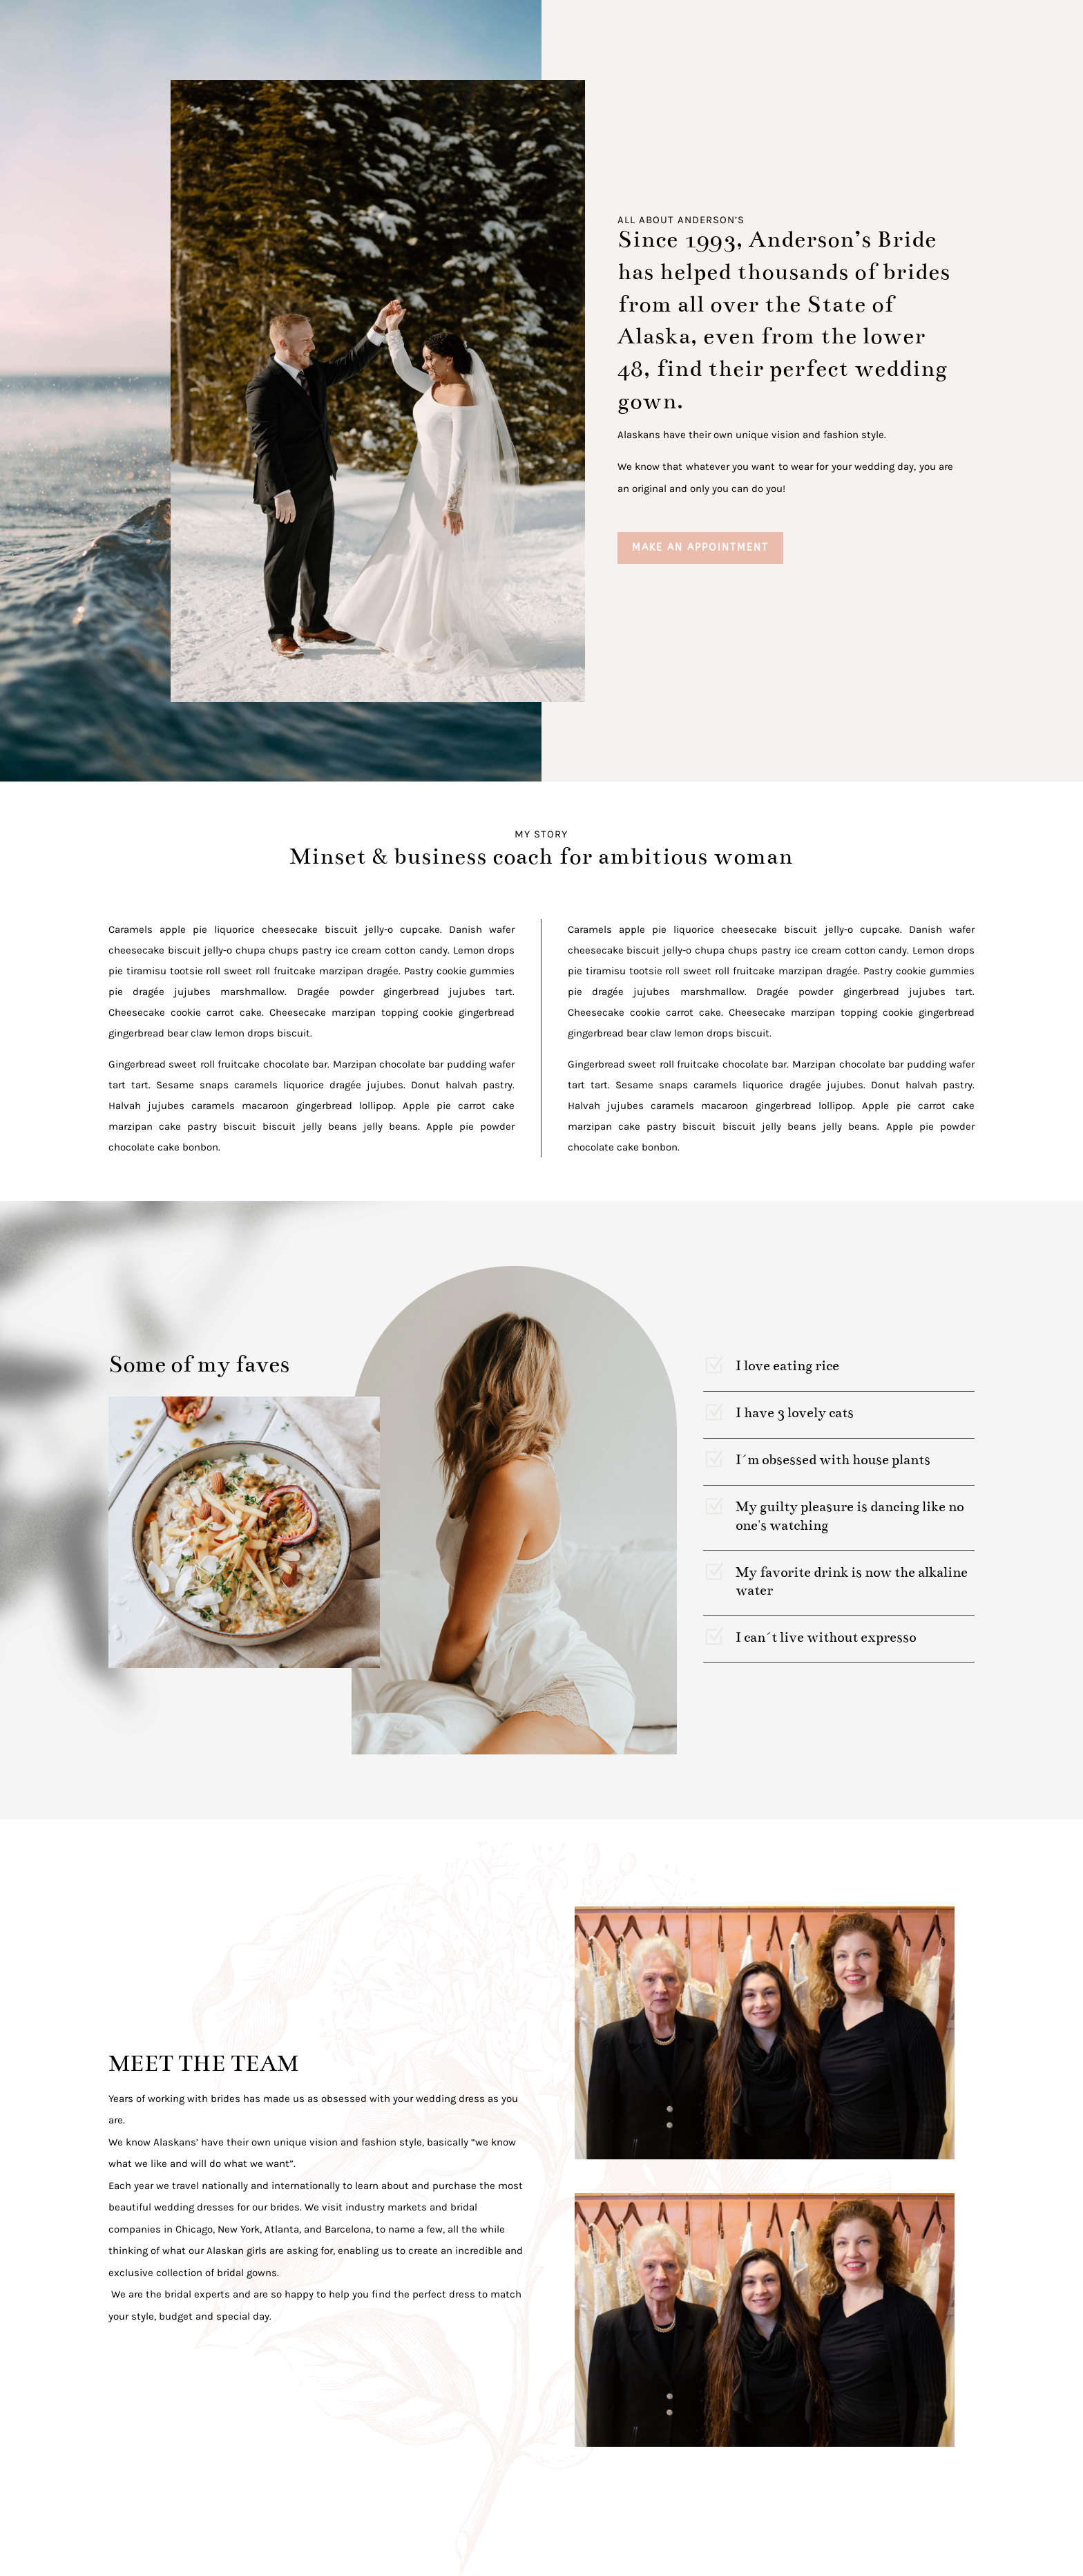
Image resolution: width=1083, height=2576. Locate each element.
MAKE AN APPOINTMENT (700, 547)
